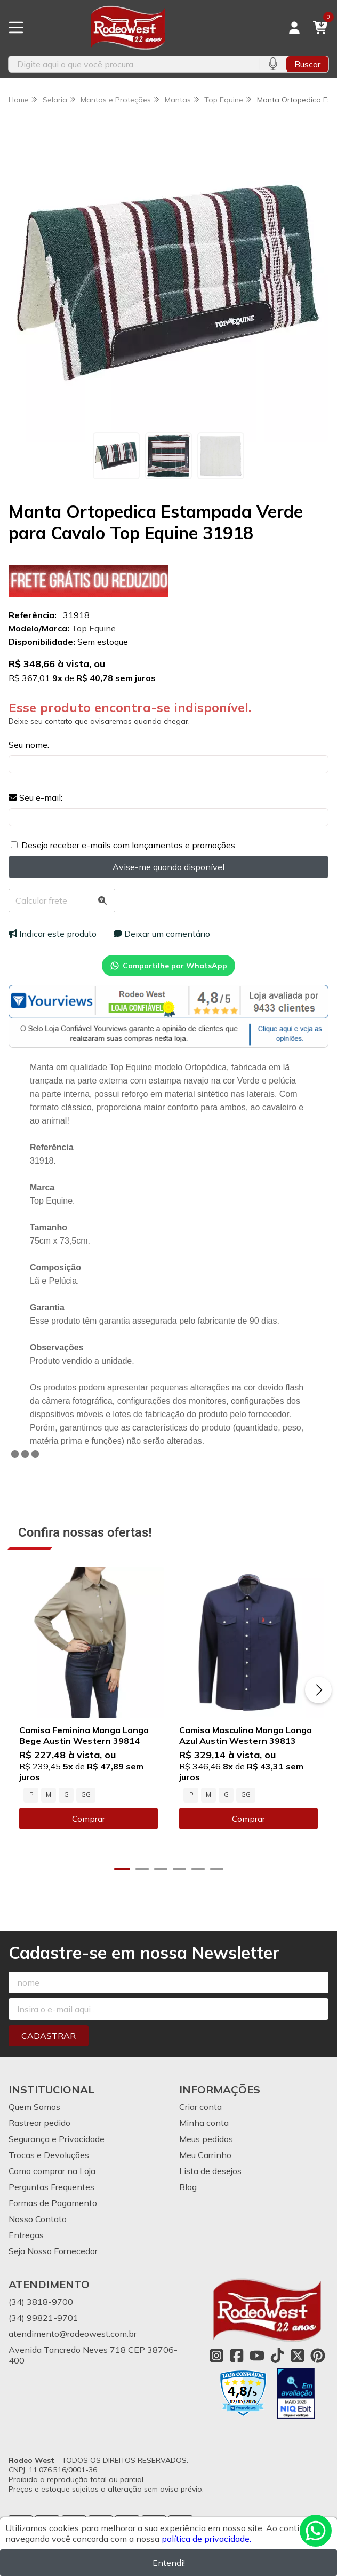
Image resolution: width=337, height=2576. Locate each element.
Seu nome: (29, 744)
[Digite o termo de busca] (134, 64)
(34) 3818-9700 (41, 2301)
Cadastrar (48, 2035)
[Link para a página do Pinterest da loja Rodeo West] (317, 2355)
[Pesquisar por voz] (272, 64)
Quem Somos (34, 2106)
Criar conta (200, 2106)
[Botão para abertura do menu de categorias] (16, 28)
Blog (188, 2187)
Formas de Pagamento (53, 2203)
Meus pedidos (206, 2139)
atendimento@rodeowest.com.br (73, 2333)
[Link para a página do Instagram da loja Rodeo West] (216, 2355)
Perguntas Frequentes (51, 2187)
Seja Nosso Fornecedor (53, 2251)
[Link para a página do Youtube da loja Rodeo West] (257, 2355)
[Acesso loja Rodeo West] (294, 28)
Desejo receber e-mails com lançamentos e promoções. (129, 845)
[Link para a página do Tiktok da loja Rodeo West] (277, 2355)
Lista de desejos (210, 2171)
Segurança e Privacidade (57, 2139)
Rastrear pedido (39, 2122)
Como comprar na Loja (52, 2171)
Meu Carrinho (205, 2155)
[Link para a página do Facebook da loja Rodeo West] (236, 2355)
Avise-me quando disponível (168, 867)
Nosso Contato (38, 2219)
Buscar (307, 64)
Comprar (88, 1818)
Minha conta (204, 2122)
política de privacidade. (206, 2538)
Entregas (26, 2235)
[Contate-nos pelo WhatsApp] (316, 2531)
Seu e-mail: (35, 797)
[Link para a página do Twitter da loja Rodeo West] (297, 2355)
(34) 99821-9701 (43, 2317)
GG (86, 1794)
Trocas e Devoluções (49, 2155)
